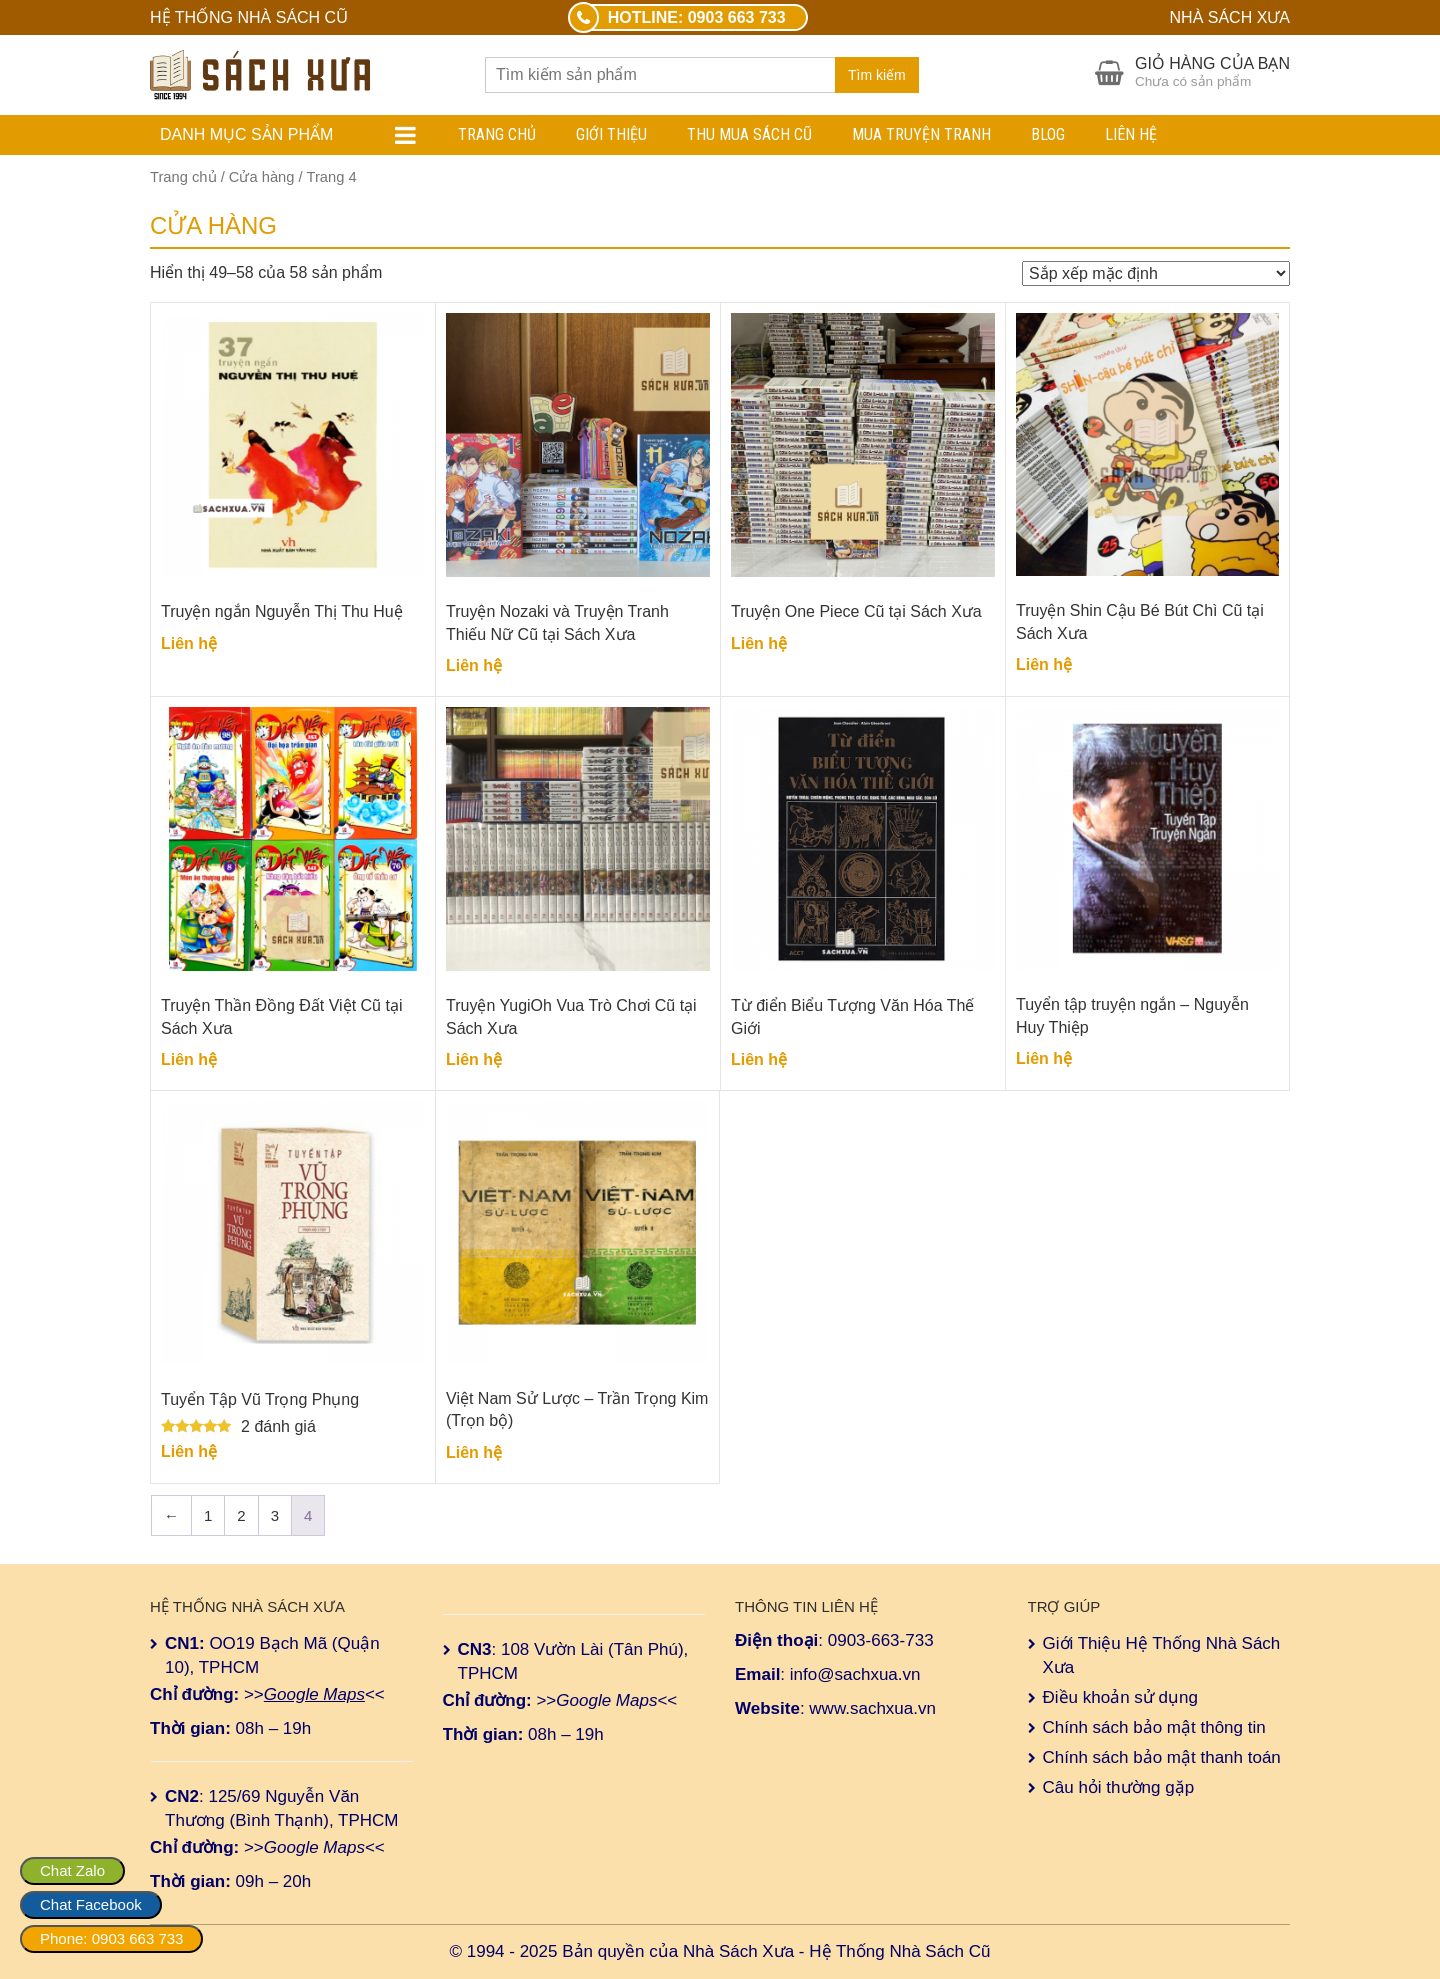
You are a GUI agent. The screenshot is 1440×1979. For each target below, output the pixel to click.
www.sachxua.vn (872, 1708)
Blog (1048, 134)
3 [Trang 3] (275, 1515)
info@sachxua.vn (855, 1674)
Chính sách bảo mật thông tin (1154, 1727)
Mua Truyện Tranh (921, 134)
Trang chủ (497, 134)
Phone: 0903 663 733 (111, 1938)
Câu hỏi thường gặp (1119, 1787)
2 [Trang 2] (241, 1515)
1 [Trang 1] (208, 1515)
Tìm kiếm (877, 75)
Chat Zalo (72, 1870)
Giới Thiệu (611, 134)
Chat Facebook (91, 1904)
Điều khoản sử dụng (1120, 1697)
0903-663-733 (881, 1640)
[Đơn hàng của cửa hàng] (1156, 273)
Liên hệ (1131, 134)
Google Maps (314, 1694)
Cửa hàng (262, 177)
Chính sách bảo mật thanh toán (1162, 1757)
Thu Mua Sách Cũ (749, 134)
